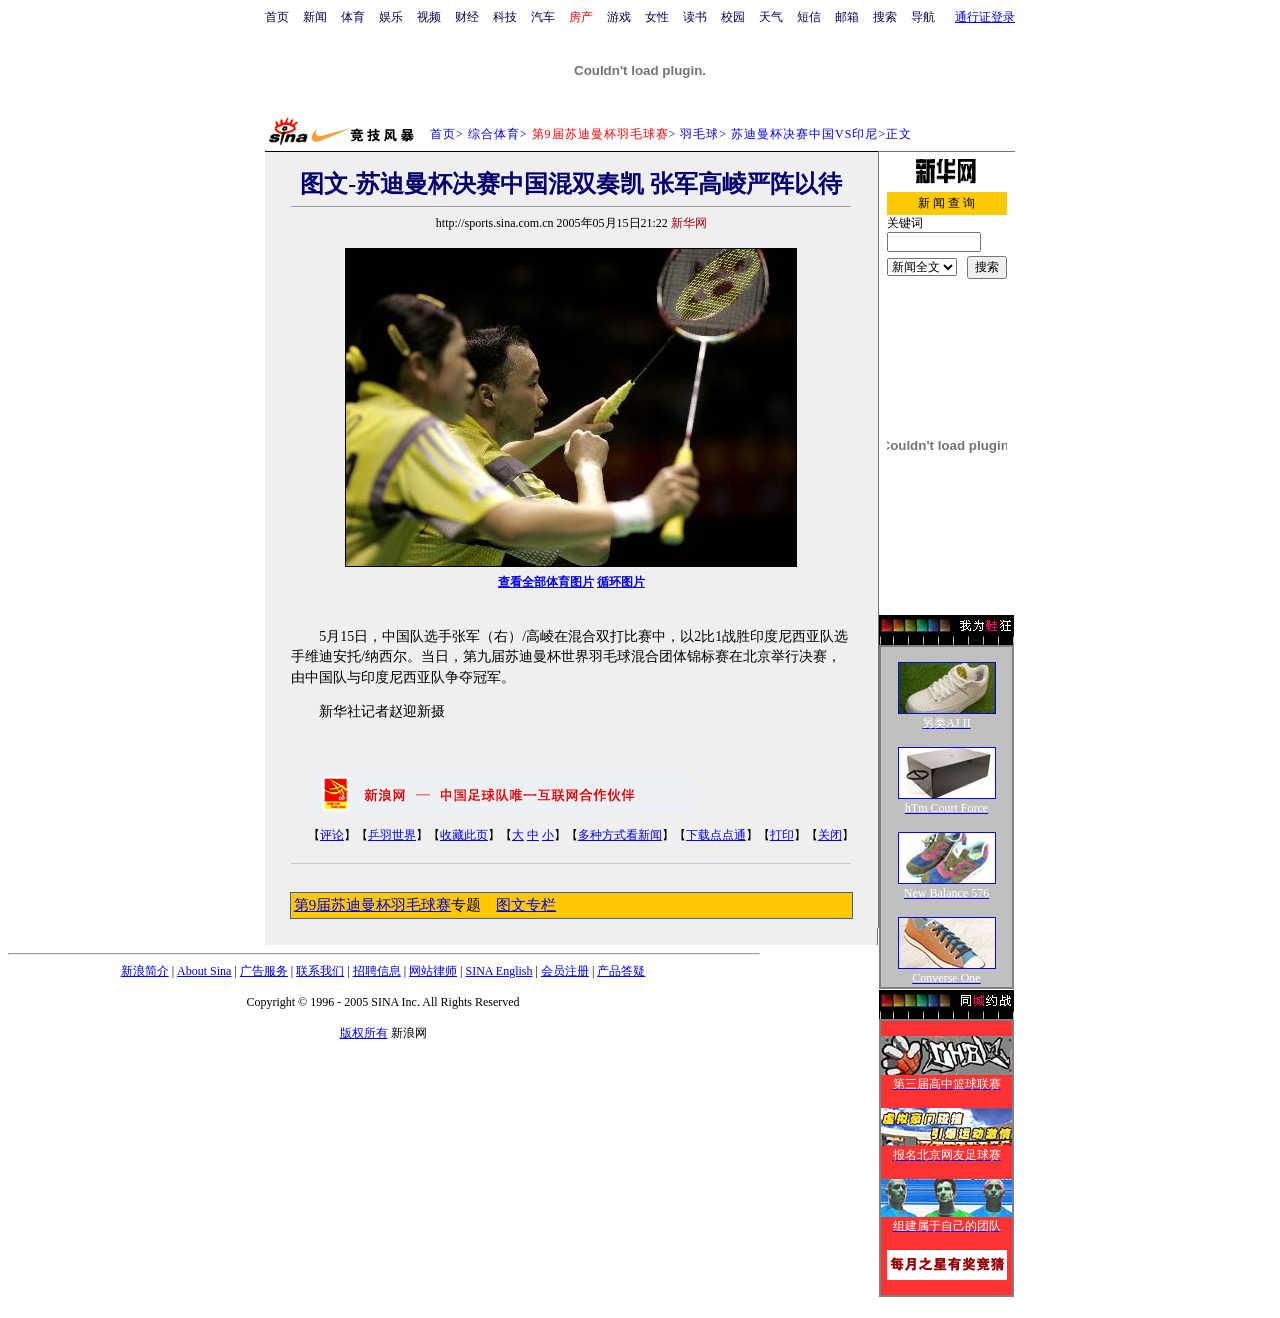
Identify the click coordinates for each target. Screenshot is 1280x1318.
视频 (429, 17)
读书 (695, 17)
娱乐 (391, 17)
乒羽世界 (392, 835)
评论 (332, 835)
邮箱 (847, 17)
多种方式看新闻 (620, 835)
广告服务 (264, 971)
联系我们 (320, 971)
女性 (657, 17)
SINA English (498, 971)
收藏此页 (464, 835)
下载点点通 (716, 835)
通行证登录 (985, 17)
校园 (733, 17)
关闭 (830, 835)
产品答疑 (621, 971)
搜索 (885, 17)
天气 (771, 17)
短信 (809, 17)
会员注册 (565, 971)
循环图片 (621, 582)
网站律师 (433, 971)
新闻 (315, 17)
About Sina (204, 971)
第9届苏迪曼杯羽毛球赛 (372, 905)
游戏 (619, 17)
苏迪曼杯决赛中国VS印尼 (804, 134)
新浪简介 (145, 971)
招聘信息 (377, 971)
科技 (505, 17)
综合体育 (494, 134)
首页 (277, 17)
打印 (782, 835)
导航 (923, 17)
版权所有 (364, 1033)
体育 (353, 17)
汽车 (543, 17)
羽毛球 (699, 134)
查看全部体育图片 (546, 582)
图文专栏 (526, 905)
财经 (467, 17)
